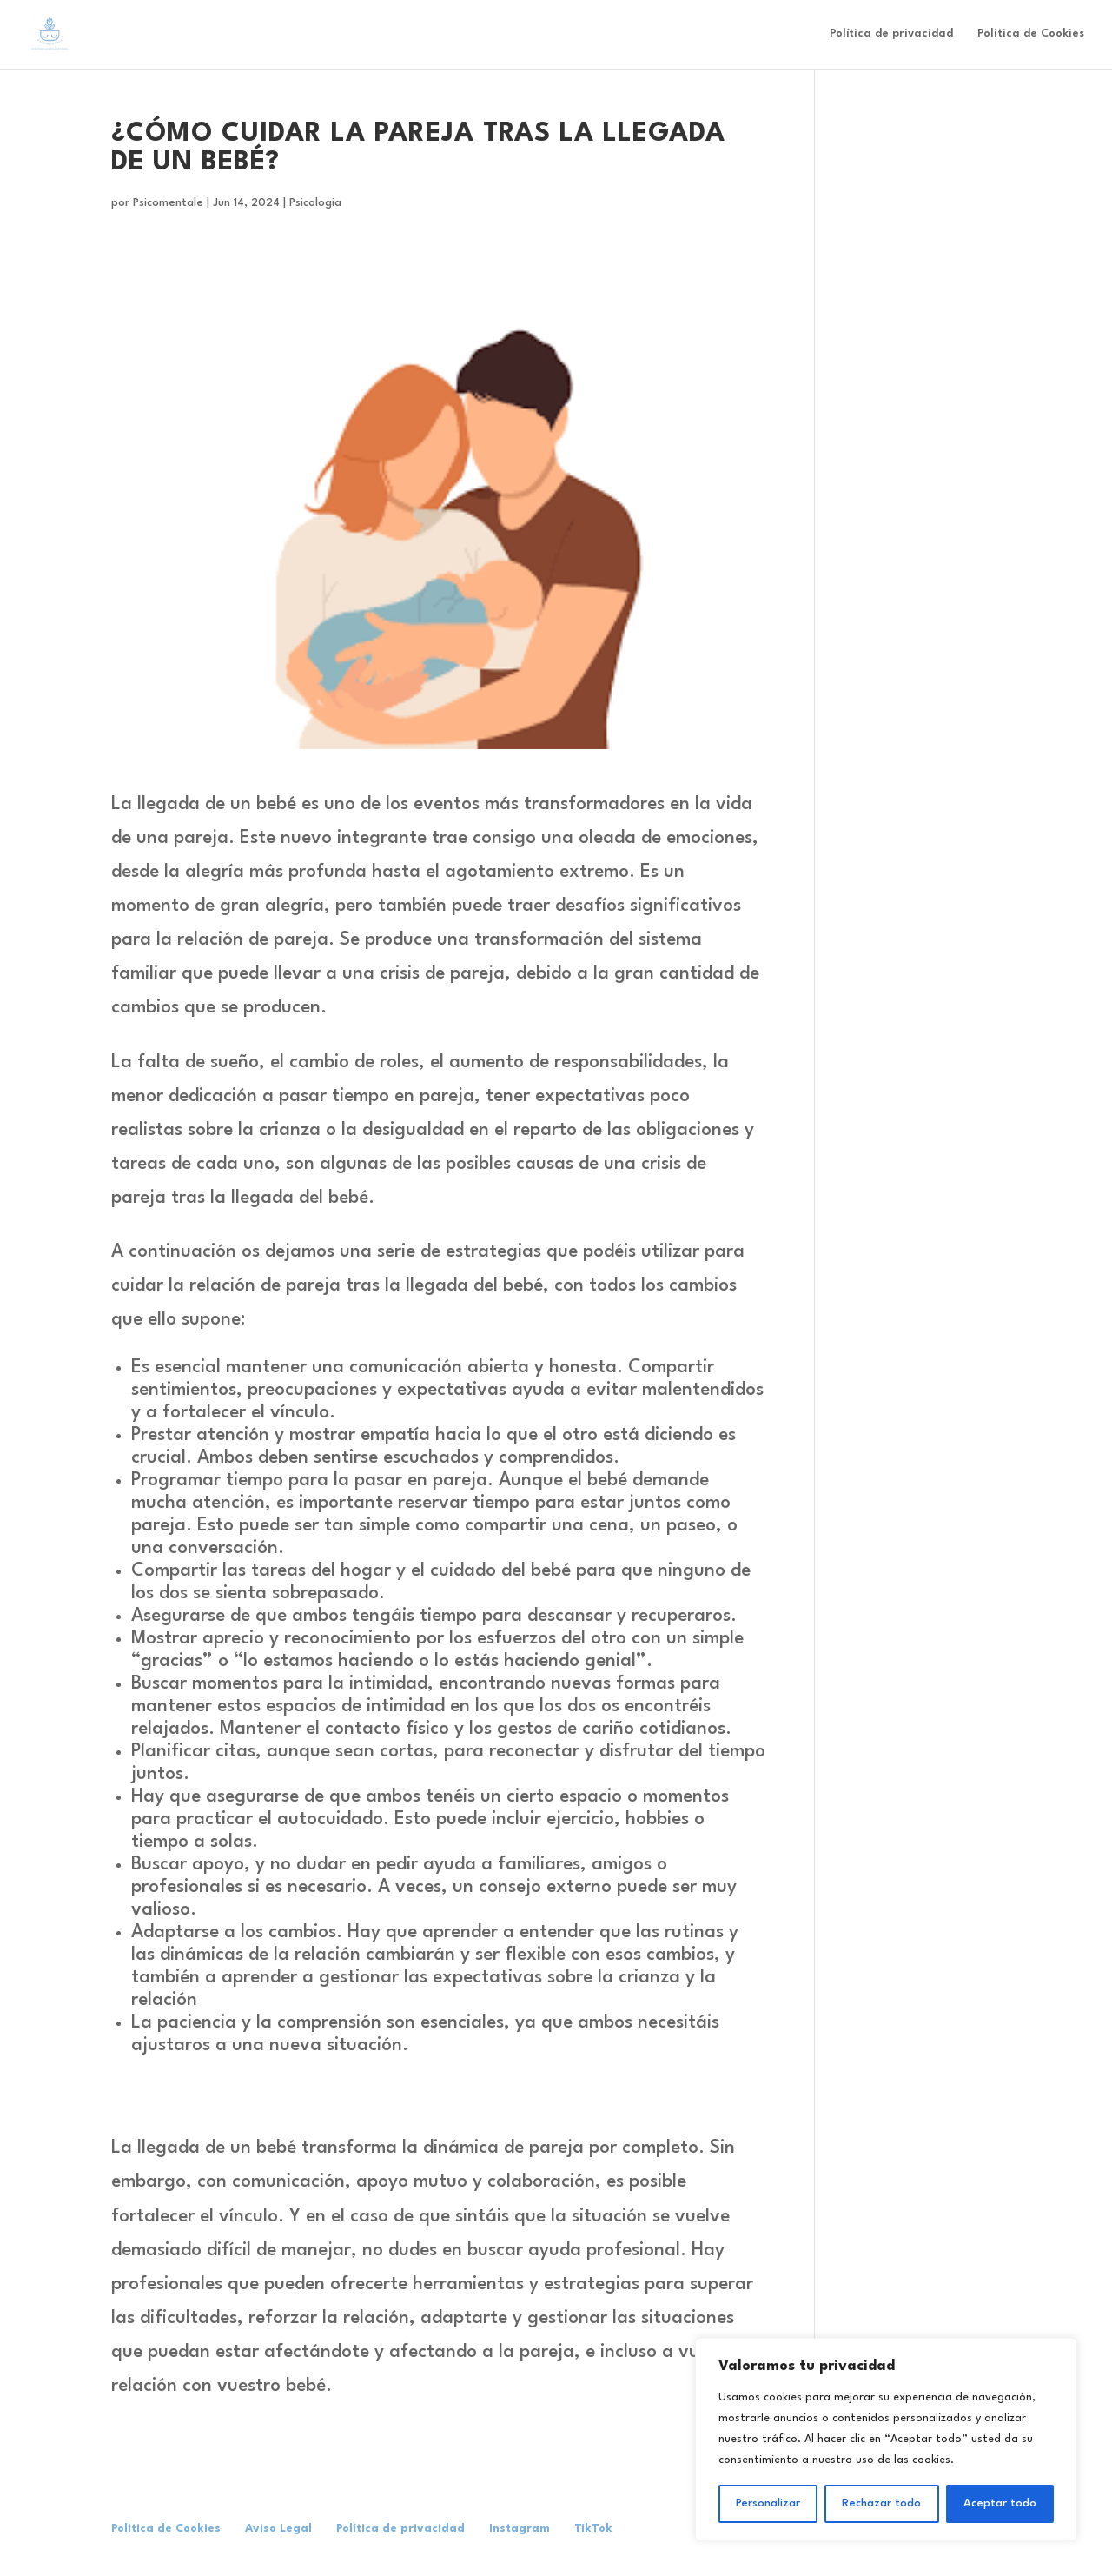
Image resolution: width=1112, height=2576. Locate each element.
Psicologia (315, 203)
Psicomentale (168, 203)
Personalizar (768, 2503)
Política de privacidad (891, 34)
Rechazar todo (881, 2503)
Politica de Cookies (1030, 34)
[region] (886, 2439)
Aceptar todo (999, 2503)
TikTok (593, 2528)
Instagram (519, 2528)
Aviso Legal (278, 2528)
